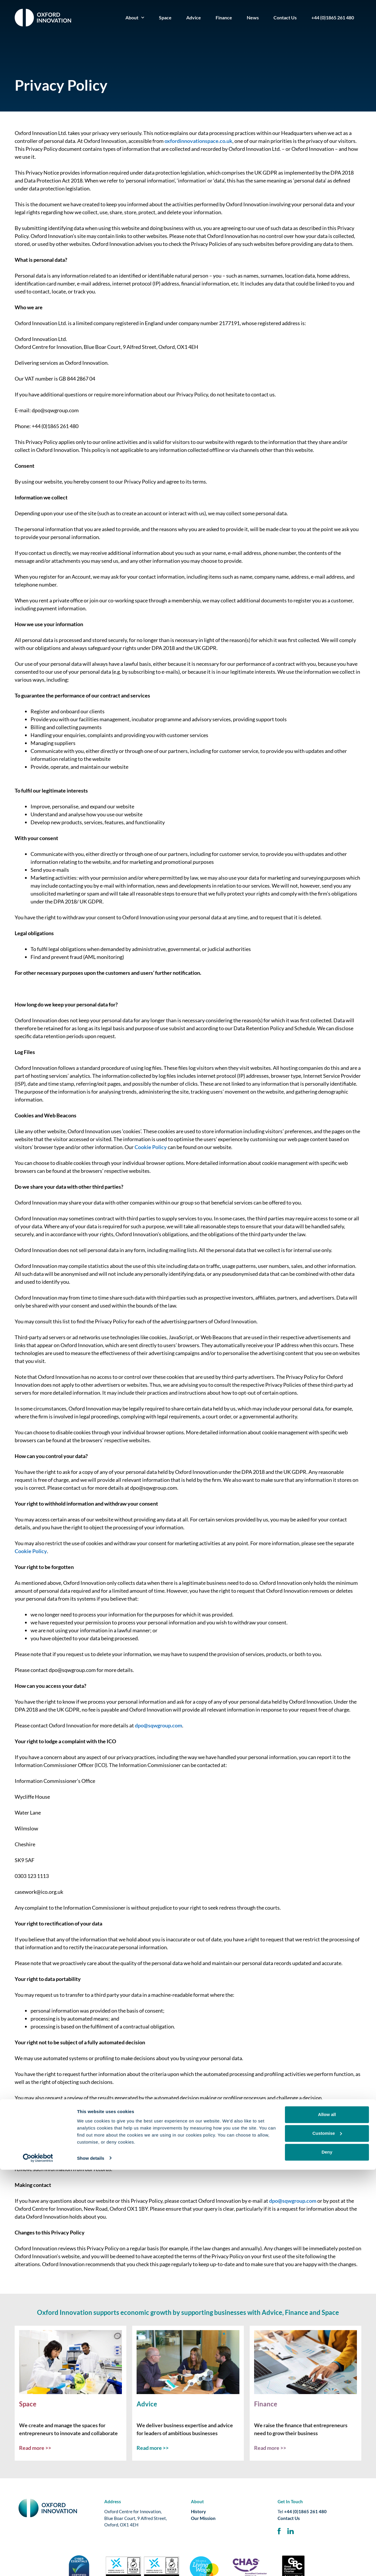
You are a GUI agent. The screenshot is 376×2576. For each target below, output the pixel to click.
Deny (327, 2558)
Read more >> (35, 2448)
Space (165, 17)
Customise (327, 2539)
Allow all (327, 2520)
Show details (90, 2564)
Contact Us (285, 17)
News (253, 17)
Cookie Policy (151, 1147)
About (134, 17)
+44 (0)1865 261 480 (332, 17)
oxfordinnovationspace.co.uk (198, 141)
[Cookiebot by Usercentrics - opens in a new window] (38, 2564)
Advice (193, 17)
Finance (224, 17)
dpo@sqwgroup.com (158, 1725)
